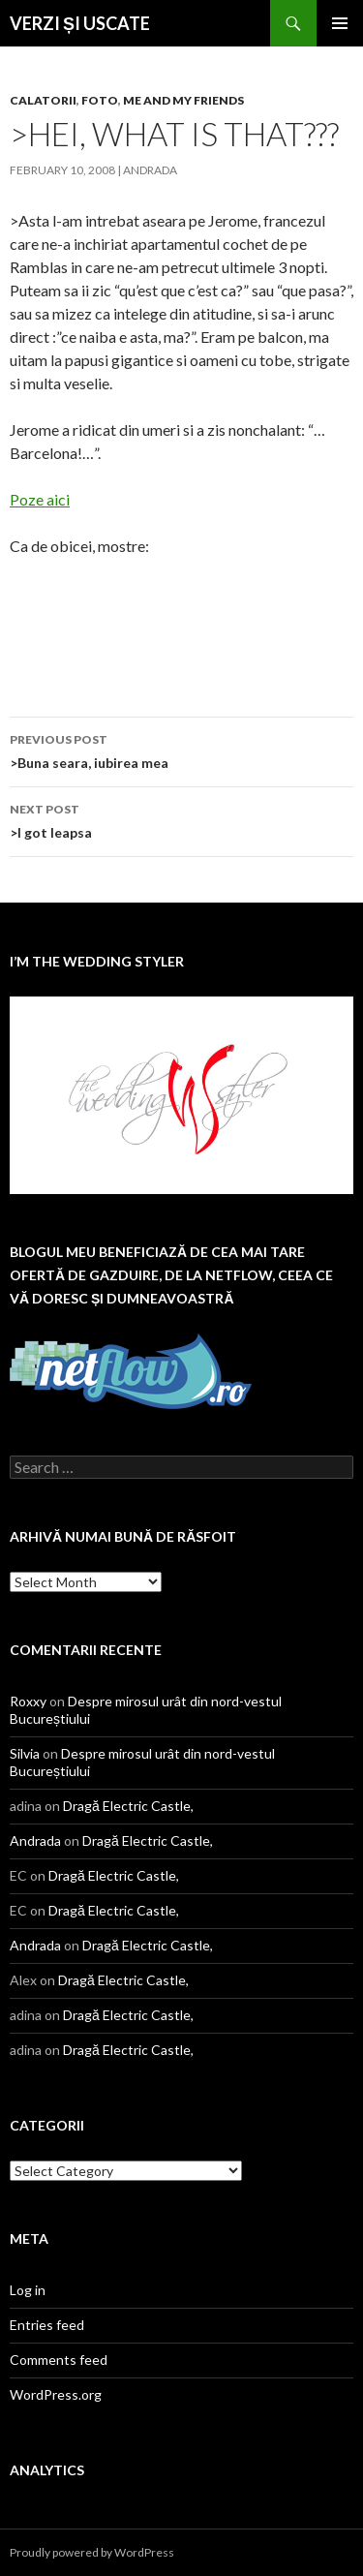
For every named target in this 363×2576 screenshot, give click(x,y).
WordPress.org (56, 2394)
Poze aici (40, 499)
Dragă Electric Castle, (128, 1805)
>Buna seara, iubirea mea (181, 749)
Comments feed (58, 2359)
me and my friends (183, 100)
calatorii (43, 100)
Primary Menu (340, 23)
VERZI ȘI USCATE (80, 23)
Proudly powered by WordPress (92, 2552)
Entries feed (47, 2324)
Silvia (25, 1753)
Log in (27, 2290)
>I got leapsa (181, 819)
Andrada (150, 170)
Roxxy (28, 1701)
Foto (99, 100)
